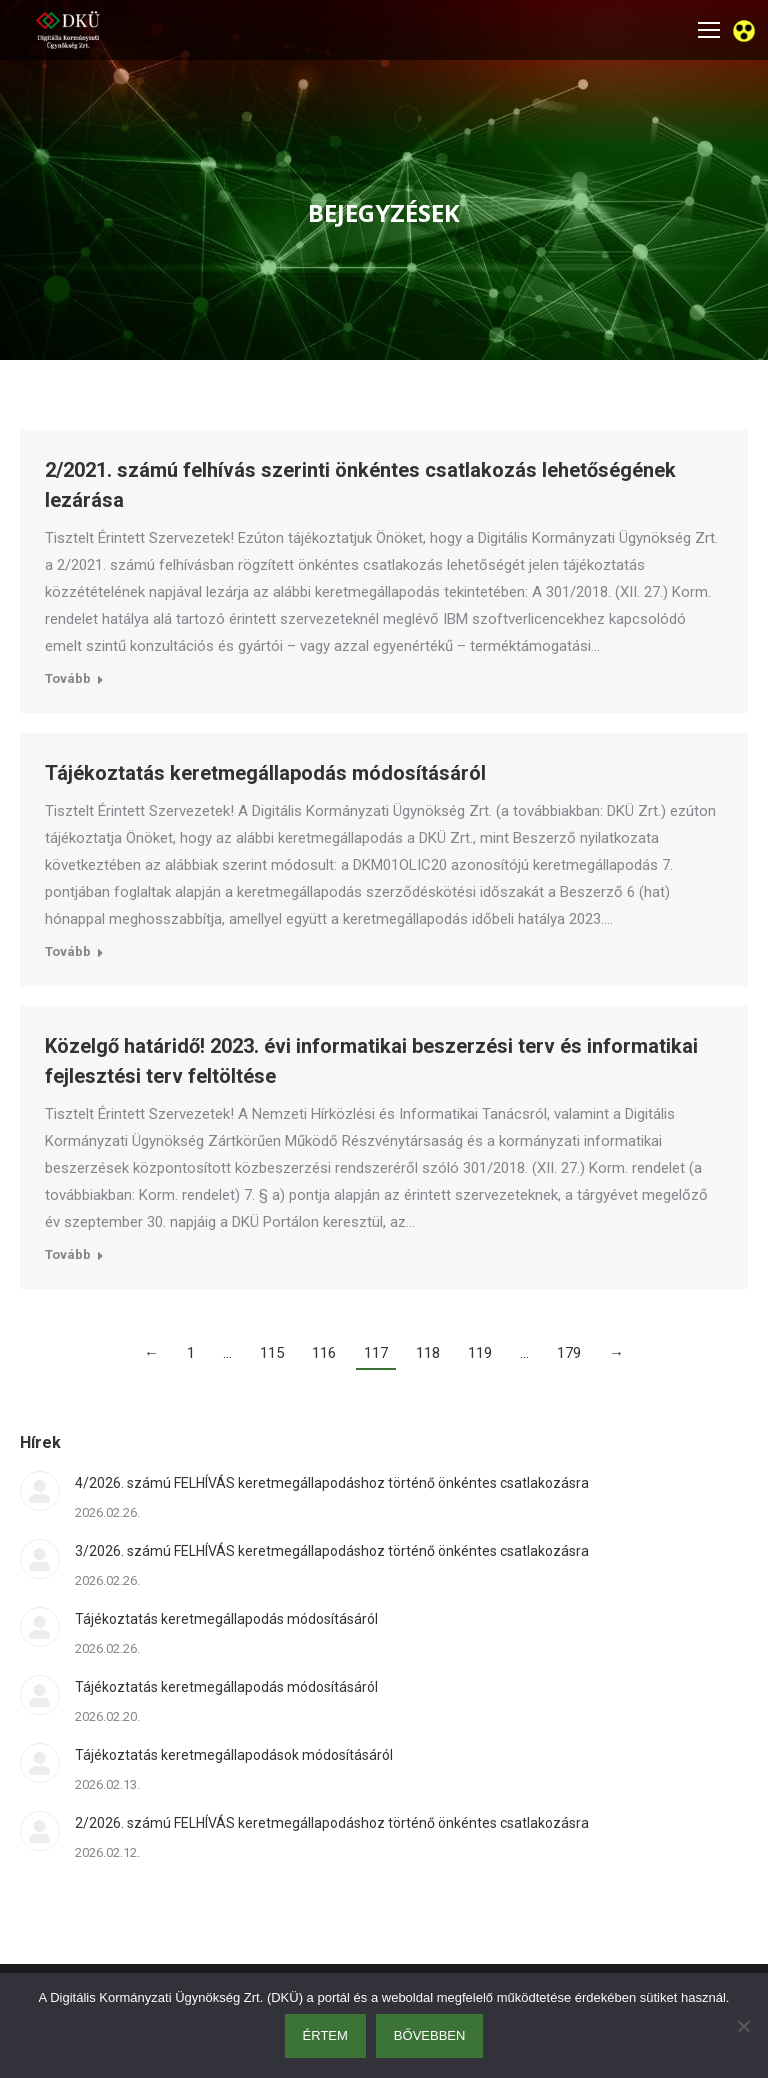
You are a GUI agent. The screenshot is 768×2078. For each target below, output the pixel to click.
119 (480, 1353)
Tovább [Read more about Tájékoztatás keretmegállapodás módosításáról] (68, 951)
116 (324, 1353)
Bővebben (430, 2035)
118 (428, 1353)
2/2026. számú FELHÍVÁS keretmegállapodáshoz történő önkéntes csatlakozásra (332, 1823)
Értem (325, 2035)
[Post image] (40, 1491)
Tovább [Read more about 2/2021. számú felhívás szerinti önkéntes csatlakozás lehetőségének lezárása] (68, 678)
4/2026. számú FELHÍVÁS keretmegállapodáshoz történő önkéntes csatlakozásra (332, 1483)
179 (569, 1353)
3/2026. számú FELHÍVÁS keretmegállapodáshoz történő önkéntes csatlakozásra (332, 1551)
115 (272, 1353)
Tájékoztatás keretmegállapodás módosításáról (265, 773)
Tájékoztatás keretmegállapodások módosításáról (234, 1755)
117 (376, 1353)
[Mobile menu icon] (709, 30)
